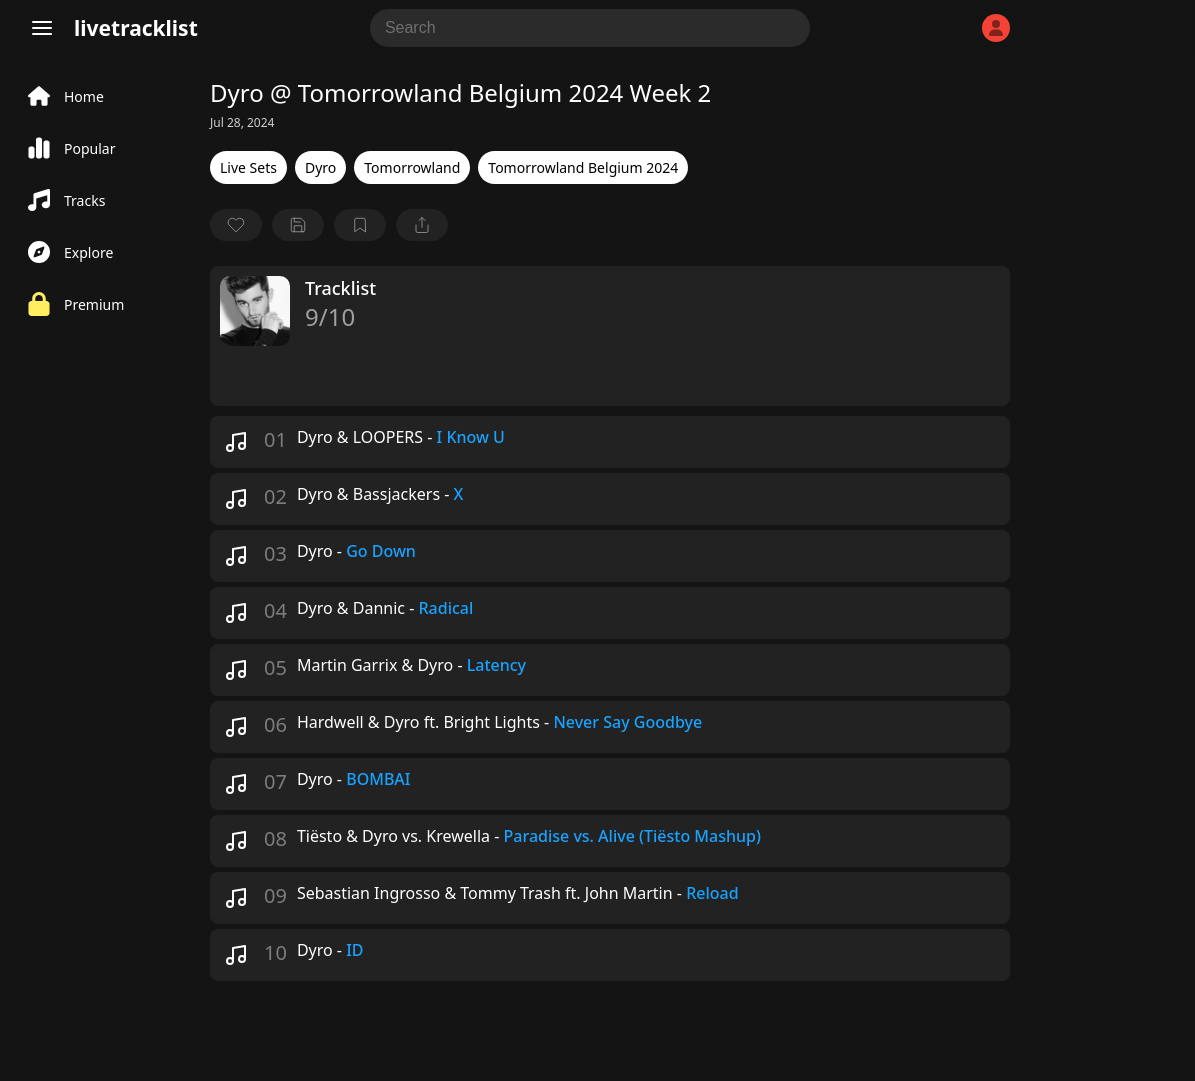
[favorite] (236, 225)
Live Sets (248, 167)
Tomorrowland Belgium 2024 (583, 167)
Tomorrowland (412, 167)
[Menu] (42, 28)
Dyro (320, 167)
